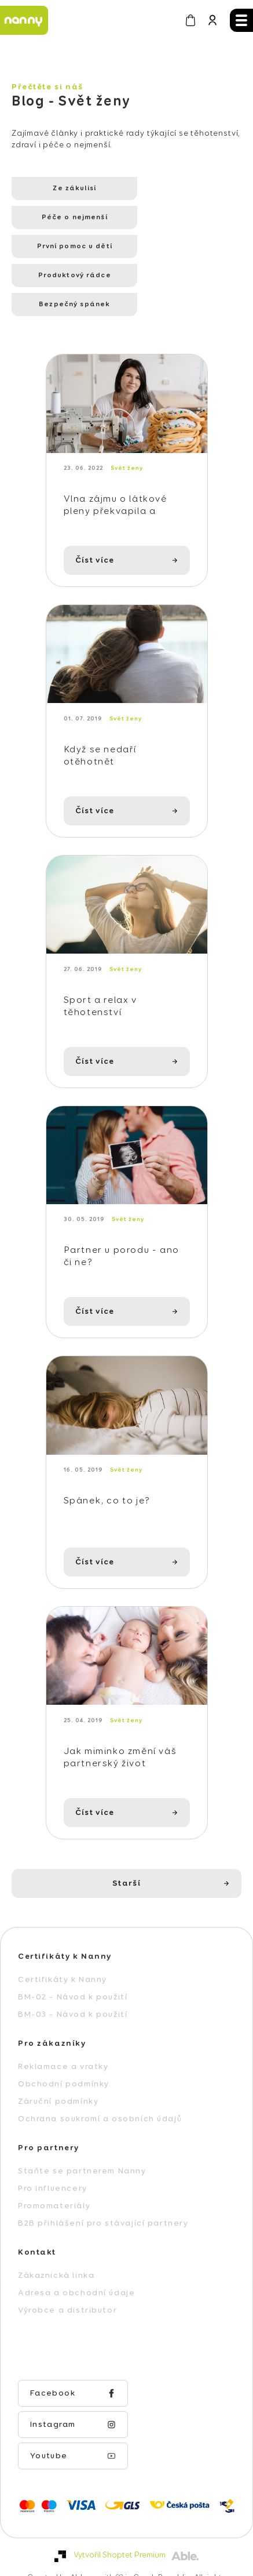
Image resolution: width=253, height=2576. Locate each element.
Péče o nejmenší (173, 188)
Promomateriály (54, 2185)
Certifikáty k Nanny (62, 1959)
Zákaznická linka (56, 2255)
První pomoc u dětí (63, 217)
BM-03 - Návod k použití (72, 1994)
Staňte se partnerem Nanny (82, 2150)
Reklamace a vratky (63, 2046)
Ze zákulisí (63, 188)
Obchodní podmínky (63, 2063)
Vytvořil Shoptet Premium (120, 2503)
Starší (126, 1862)
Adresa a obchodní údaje (76, 2272)
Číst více (95, 509)
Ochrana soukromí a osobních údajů (100, 2098)
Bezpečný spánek (63, 246)
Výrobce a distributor (67, 2289)
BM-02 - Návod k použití (72, 1976)
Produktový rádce (172, 217)
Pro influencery (52, 2168)
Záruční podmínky (58, 2081)
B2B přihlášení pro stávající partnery (103, 2202)
